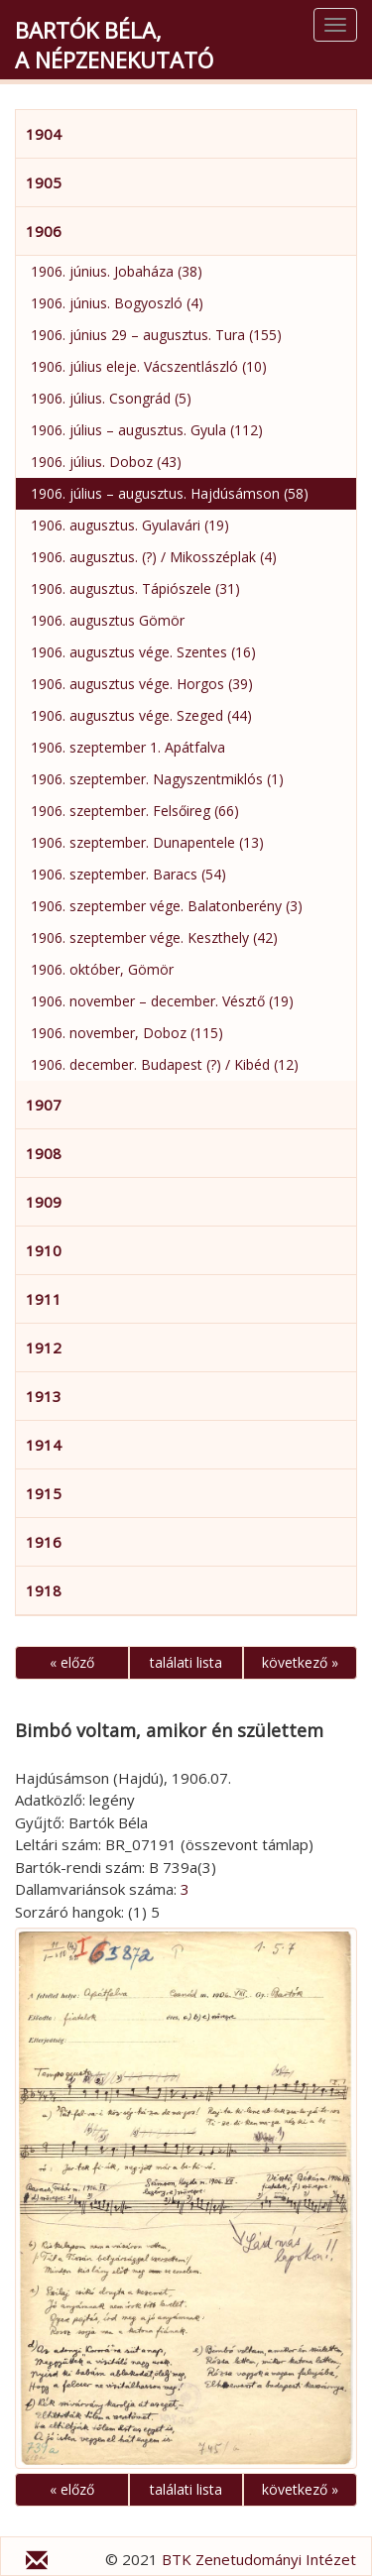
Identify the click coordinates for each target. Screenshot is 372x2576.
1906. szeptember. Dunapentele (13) (147, 842)
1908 (44, 1153)
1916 (44, 1542)
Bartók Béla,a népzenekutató (114, 44)
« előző (72, 1662)
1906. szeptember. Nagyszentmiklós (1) (157, 778)
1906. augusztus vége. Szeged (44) (141, 715)
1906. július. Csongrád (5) (111, 398)
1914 (44, 1445)
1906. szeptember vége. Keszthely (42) (154, 937)
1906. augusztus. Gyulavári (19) (130, 525)
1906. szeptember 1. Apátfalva (128, 747)
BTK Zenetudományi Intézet (259, 2559)
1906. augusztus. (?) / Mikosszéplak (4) (154, 556)
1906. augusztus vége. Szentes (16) (143, 652)
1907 (44, 1104)
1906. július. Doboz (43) (106, 461)
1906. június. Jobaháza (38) (116, 271)
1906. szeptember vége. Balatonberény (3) (167, 905)
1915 (44, 1493)
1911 (44, 1299)
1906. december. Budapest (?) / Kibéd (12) (165, 1064)
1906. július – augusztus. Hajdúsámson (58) (170, 493)
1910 (44, 1250)
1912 (44, 1347)
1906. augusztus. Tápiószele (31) (135, 588)
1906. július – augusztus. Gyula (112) (147, 429)
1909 (44, 1202)
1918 (44, 1590)
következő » (300, 1662)
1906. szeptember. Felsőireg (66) (135, 810)
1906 (44, 231)
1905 (44, 182)
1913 (44, 1396)
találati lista (186, 1662)
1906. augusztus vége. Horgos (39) (142, 683)
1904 (44, 134)
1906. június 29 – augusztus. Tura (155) (156, 334)
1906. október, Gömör (102, 969)
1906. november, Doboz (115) (127, 1032)
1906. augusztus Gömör (108, 620)
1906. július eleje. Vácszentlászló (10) (149, 366)
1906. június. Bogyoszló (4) (117, 302)
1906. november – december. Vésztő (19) (162, 1001)
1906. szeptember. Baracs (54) (128, 874)
